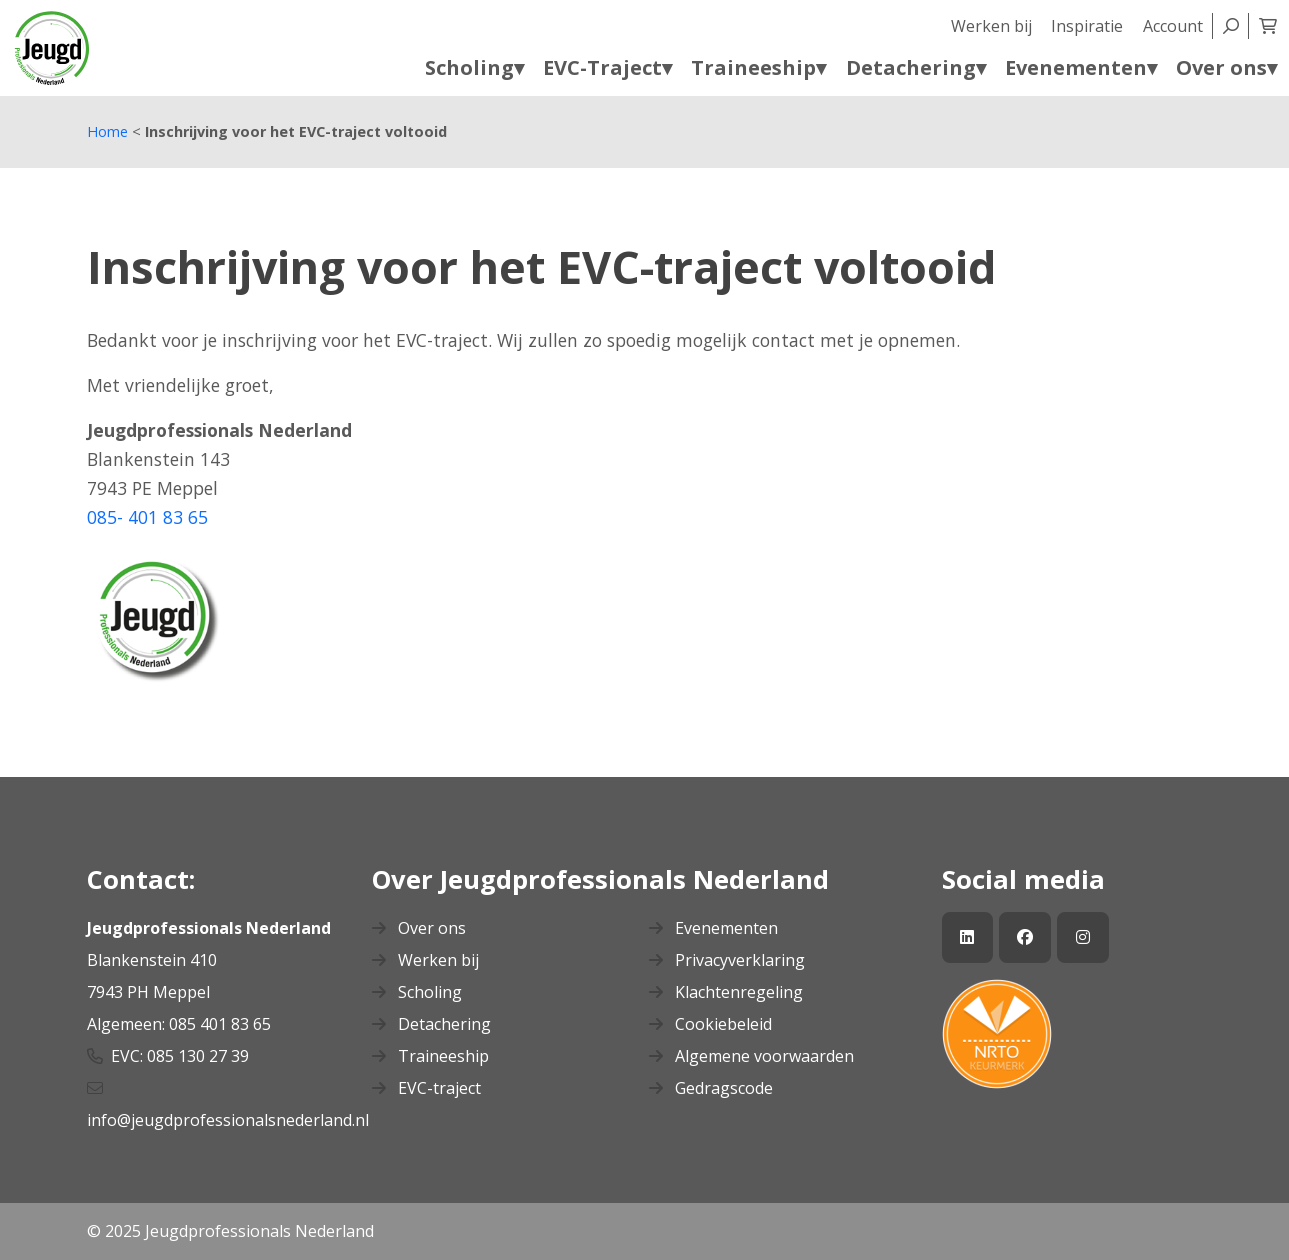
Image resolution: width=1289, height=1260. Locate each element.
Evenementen (713, 928)
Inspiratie (1087, 26)
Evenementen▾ (1081, 67)
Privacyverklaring (727, 960)
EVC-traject (426, 1088)
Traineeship (430, 1056)
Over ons (419, 928)
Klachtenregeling (726, 992)
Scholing (417, 992)
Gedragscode (711, 1088)
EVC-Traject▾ (607, 67)
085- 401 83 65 (147, 517)
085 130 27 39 (198, 1056)
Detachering (431, 1024)
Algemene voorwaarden (751, 1056)
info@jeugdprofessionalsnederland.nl (230, 1120)
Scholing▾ (474, 67)
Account (1173, 26)
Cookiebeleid (710, 1024)
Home (107, 131)
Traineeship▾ (758, 67)
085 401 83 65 (222, 1024)
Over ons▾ (1226, 67)
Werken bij (991, 26)
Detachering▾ (916, 67)
